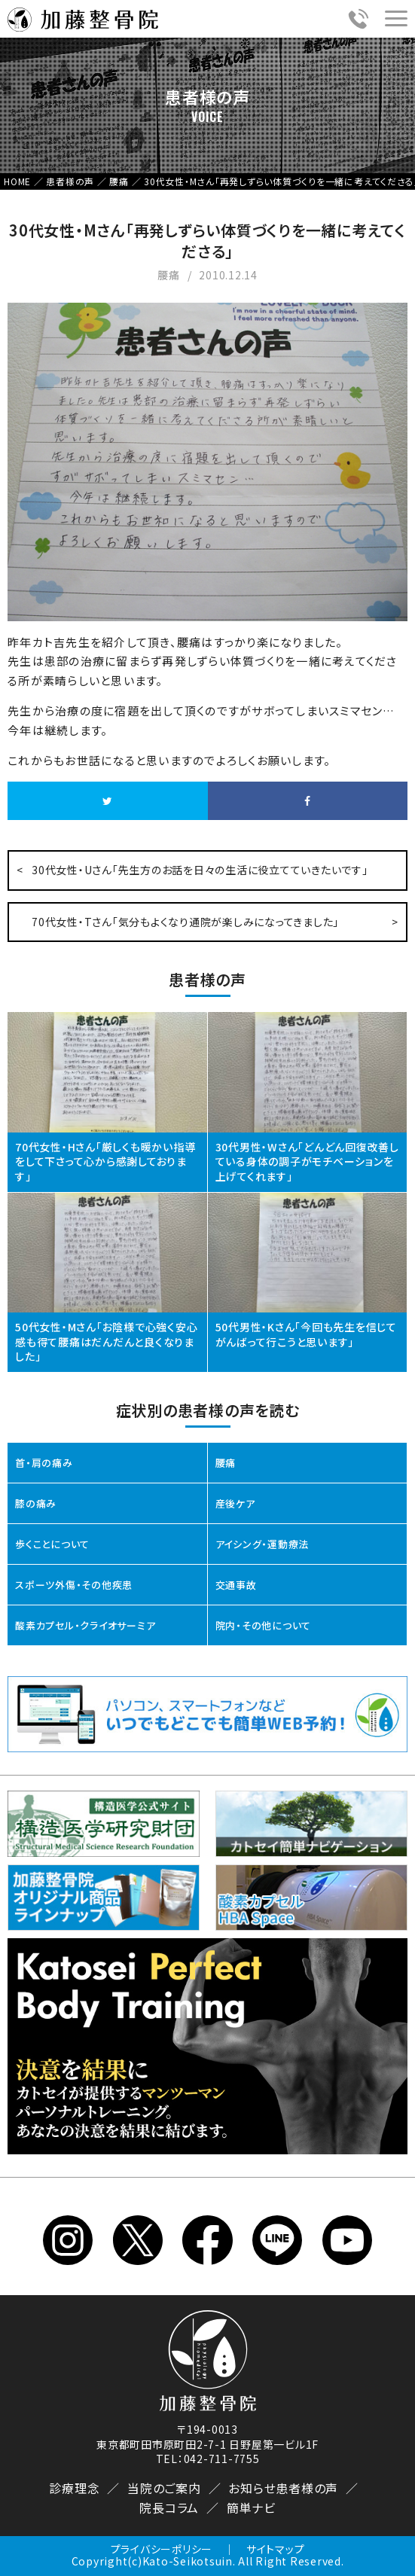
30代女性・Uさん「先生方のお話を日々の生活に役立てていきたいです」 (200, 869)
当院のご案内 (164, 2488)
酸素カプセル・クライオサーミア (85, 1625)
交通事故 (236, 1585)
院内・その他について (263, 1625)
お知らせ (252, 2488)
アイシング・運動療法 (262, 1544)
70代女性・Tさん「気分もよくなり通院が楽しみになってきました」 (185, 921)
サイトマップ (275, 2548)
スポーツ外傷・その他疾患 (74, 1585)
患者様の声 (307, 2488)
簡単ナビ (251, 2507)
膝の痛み (35, 1503)
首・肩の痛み (44, 1463)
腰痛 (225, 1463)
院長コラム (169, 2507)
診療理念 (74, 2488)
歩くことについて (52, 1544)
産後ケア (235, 1503)
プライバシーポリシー (162, 2548)
